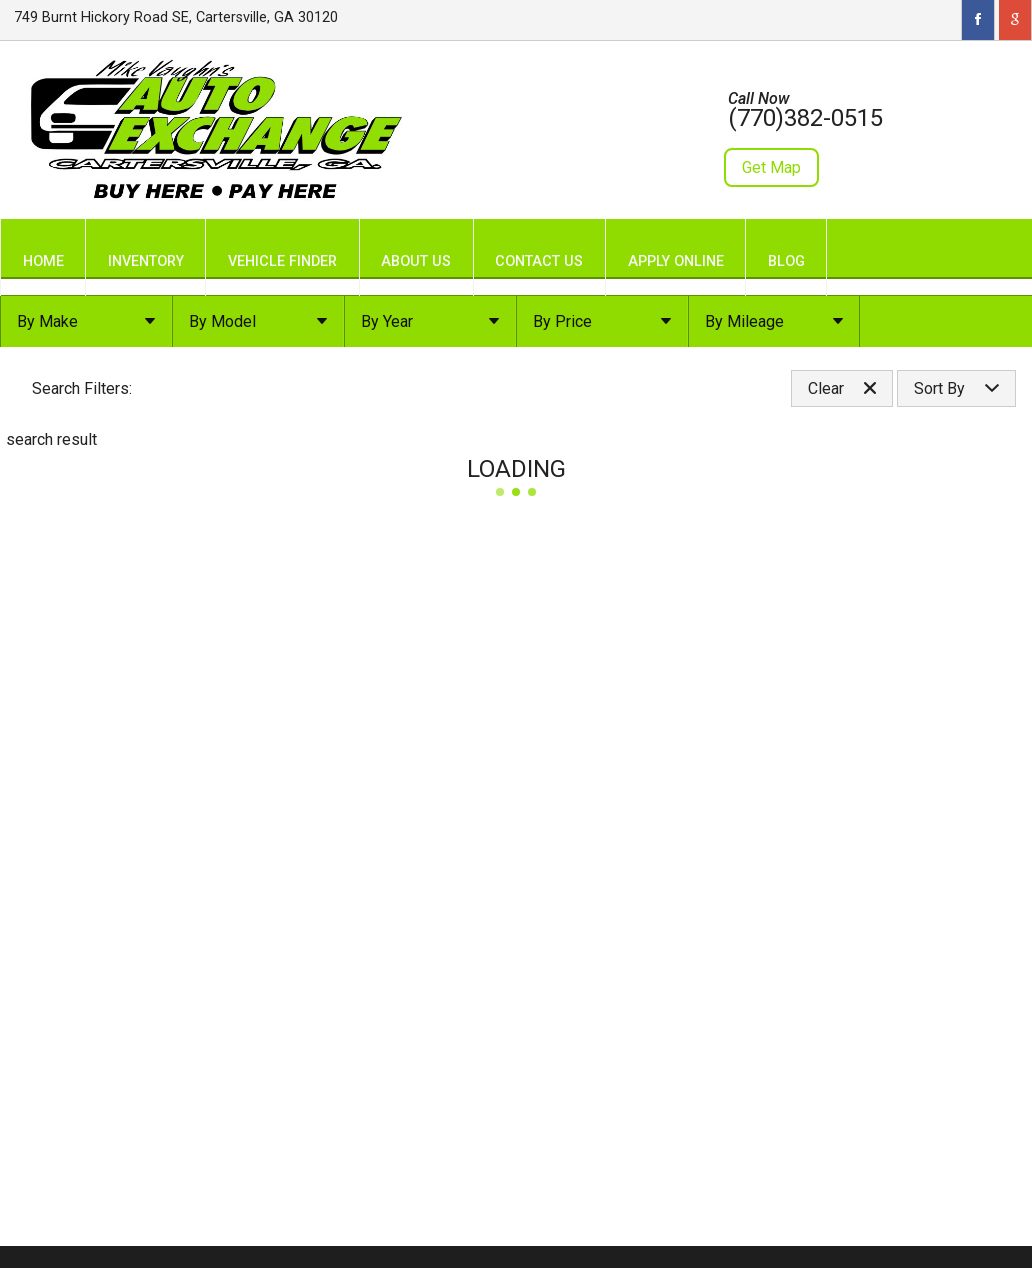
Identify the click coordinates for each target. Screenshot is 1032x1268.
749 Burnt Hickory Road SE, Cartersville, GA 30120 (176, 17)
